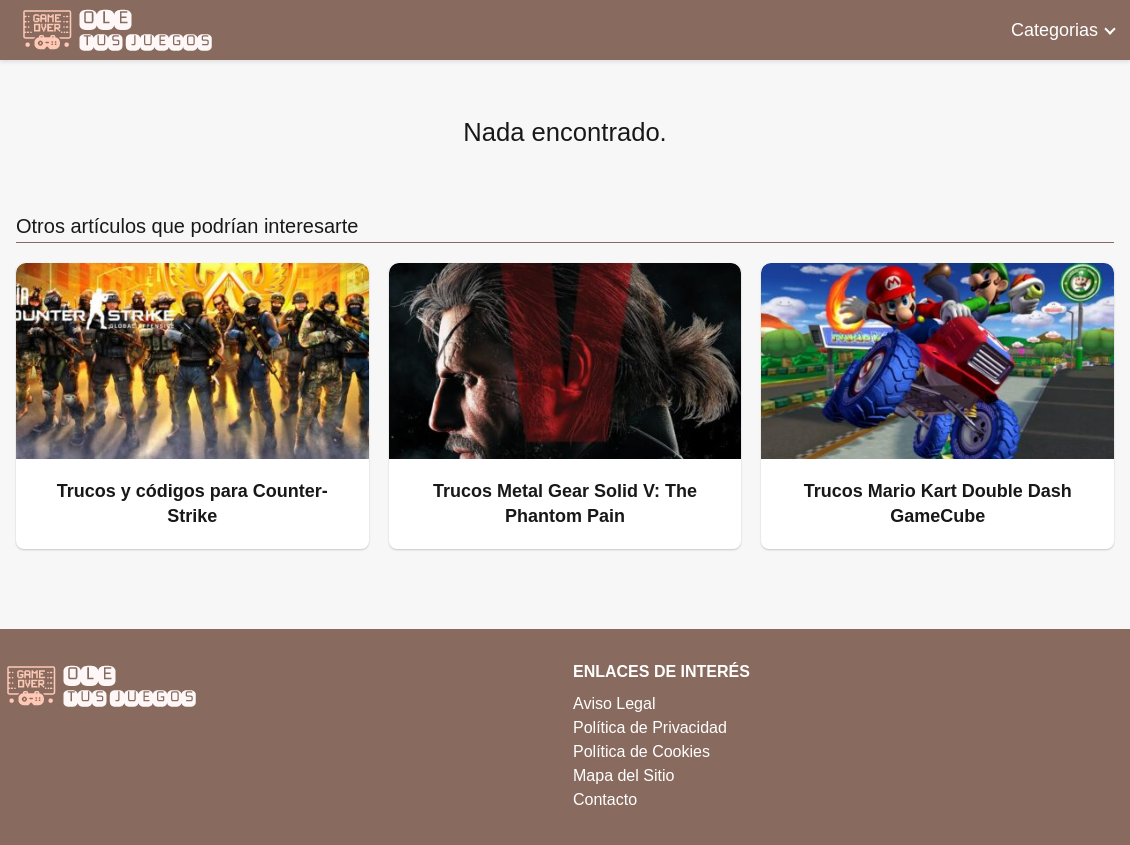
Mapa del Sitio (623, 775)
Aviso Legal (614, 703)
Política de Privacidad (650, 727)
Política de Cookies (641, 751)
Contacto (605, 799)
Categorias (1054, 30)
